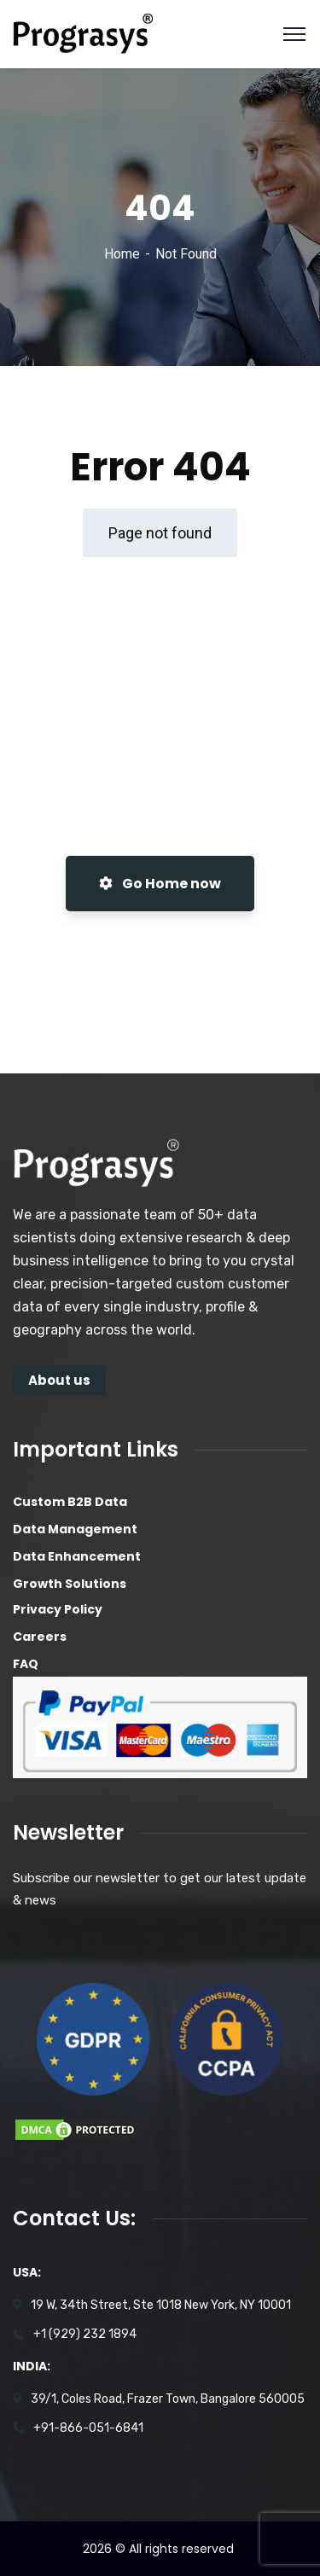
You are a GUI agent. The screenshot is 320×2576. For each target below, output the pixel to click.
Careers (40, 1636)
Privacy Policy (57, 1609)
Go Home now (160, 883)
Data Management (75, 1529)
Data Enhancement (77, 1556)
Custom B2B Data (70, 1501)
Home (122, 254)
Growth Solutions (69, 1583)
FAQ (25, 1663)
